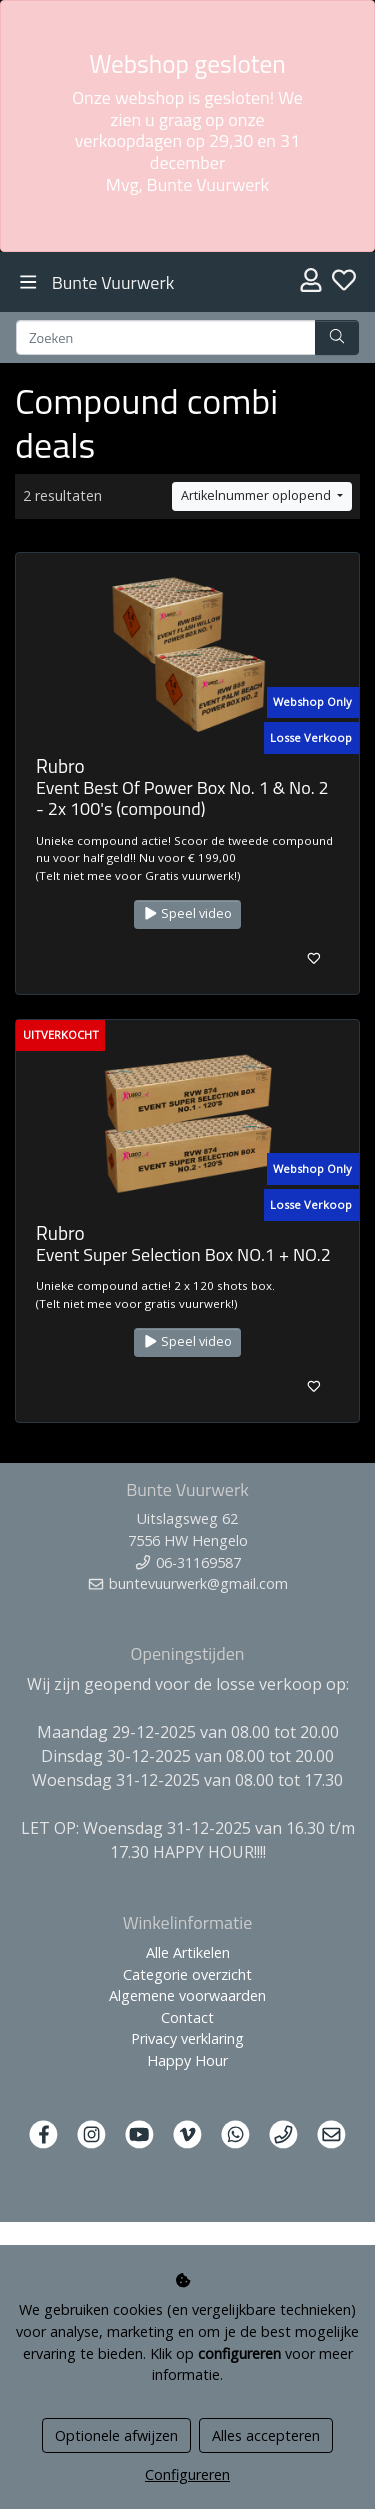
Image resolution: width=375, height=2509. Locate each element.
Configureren (187, 2474)
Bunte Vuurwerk (113, 282)
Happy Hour (187, 2060)
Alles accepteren (266, 2435)
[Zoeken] (166, 338)
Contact (187, 2017)
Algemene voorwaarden (187, 1995)
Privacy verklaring (187, 2038)
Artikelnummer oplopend (257, 495)
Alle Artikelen (188, 1952)
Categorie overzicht (187, 1974)
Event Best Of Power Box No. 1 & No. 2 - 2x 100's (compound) (182, 798)
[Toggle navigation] (28, 282)
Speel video (188, 913)
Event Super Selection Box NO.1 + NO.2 (183, 1254)
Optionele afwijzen (116, 2435)
